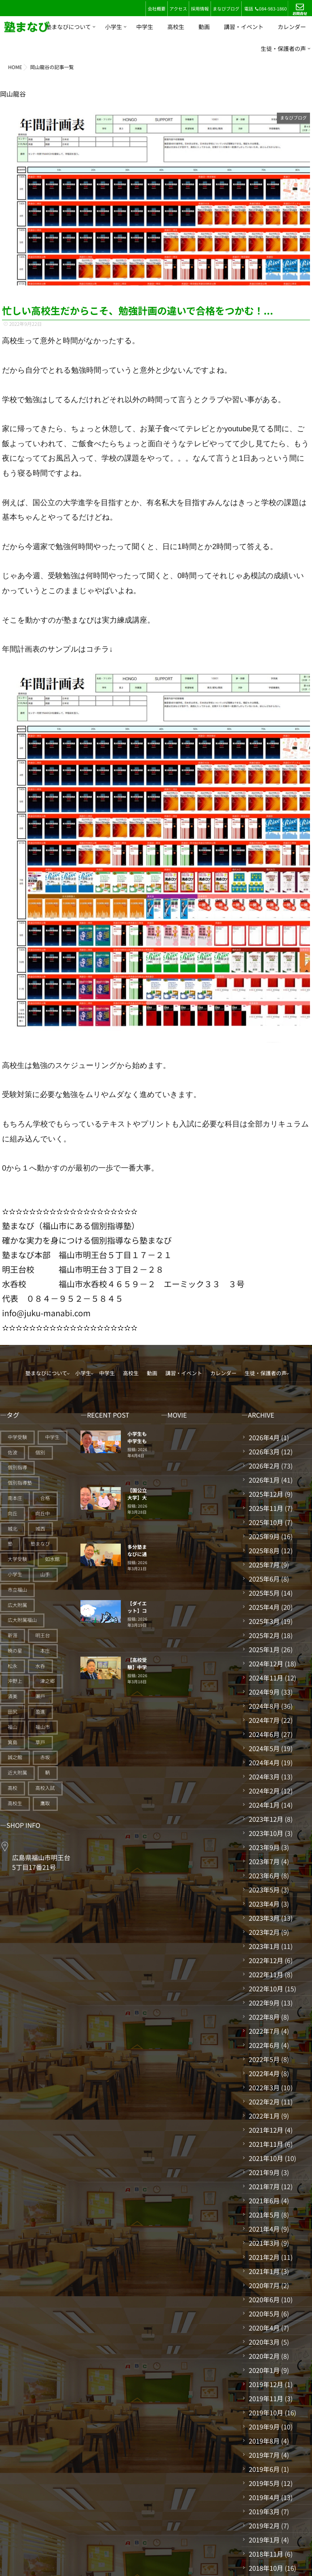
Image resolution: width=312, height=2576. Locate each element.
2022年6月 (264, 2045)
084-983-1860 (271, 9)
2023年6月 (264, 1875)
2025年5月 (264, 1593)
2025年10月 (266, 1522)
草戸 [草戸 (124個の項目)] (40, 1742)
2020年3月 (264, 2342)
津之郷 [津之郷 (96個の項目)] (47, 1681)
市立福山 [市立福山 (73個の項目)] (17, 1589)
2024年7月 (264, 1720)
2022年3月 (264, 2087)
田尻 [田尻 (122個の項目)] (12, 1711)
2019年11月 (266, 2398)
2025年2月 (264, 1635)
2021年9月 (264, 2172)
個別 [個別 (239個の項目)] (40, 1452)
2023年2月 (264, 1932)
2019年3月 (264, 2511)
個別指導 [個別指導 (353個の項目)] (17, 1467)
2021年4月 (264, 2229)
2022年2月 (264, 2101)
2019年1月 (264, 2540)
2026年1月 (264, 1480)
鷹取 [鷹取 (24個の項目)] (45, 1803)
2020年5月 (264, 2313)
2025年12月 (266, 1494)
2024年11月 (266, 1677)
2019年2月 (264, 2525)
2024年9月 (264, 1692)
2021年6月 (264, 2200)
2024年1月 (264, 1805)
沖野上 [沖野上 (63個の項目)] (15, 1681)
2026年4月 (264, 1437)
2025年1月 (264, 1649)
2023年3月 (264, 1918)
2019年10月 (266, 2412)
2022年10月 (266, 1988)
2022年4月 (264, 2073)
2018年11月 (266, 2554)
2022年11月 (266, 1974)
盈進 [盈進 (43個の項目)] (40, 1711)
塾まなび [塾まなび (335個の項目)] (40, 1543)
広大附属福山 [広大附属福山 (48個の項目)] (22, 1620)
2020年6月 (264, 2299)
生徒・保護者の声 (283, 49)
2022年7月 (264, 2031)
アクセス (178, 9)
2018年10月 (266, 2568)
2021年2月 (264, 2257)
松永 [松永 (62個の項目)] (12, 1666)
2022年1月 (264, 2116)
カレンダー (292, 27)
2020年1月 (264, 2370)
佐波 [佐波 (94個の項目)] (12, 1452)
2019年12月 (266, 2384)
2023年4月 (264, 1904)
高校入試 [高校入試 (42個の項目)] (45, 1788)
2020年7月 (264, 2285)
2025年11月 (266, 1508)
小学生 (113, 27)
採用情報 (200, 9)
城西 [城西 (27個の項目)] (40, 1528)
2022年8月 (264, 2017)
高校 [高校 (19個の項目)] (12, 1788)
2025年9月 (264, 1536)
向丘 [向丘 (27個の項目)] (12, 1513)
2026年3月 (264, 1451)
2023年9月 (264, 1847)
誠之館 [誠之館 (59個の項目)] (15, 1757)
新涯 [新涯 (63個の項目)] (12, 1635)
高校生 (175, 27)
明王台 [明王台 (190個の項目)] (43, 1635)
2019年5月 (264, 2483)
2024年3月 (264, 1776)
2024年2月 (264, 1791)
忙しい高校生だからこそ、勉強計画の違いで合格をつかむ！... (137, 310)
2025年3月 (264, 1621)
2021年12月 (266, 2130)
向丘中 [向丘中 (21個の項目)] (43, 1513)
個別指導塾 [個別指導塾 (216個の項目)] (20, 1482)
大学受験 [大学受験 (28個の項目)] (17, 1559)
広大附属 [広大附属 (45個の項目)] (17, 1605)
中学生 (144, 27)
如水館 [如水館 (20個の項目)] (52, 1559)
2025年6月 (264, 1579)
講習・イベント (244, 27)
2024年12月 (266, 1663)
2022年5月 (264, 2059)
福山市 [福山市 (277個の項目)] (43, 1727)
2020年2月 (264, 2356)
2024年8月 (264, 1706)
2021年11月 (266, 2144)
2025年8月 (264, 1550)
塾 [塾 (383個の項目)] (10, 1543)
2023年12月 (266, 1819)
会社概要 (156, 9)
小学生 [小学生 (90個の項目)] (15, 1574)
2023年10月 (266, 1833)
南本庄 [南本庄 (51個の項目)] (15, 1498)
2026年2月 (264, 1466)
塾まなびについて (68, 27)
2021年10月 (266, 2158)
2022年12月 (266, 1960)
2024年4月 (264, 1762)
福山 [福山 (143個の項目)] (12, 1727)
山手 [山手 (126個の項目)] (45, 1574)
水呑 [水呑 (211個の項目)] (40, 1666)
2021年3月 (264, 2243)
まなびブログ (226, 9)
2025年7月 (264, 1564)
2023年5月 (264, 1889)
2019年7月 (264, 2455)
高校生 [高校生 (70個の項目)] (15, 1803)
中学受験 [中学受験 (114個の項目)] (17, 1437)
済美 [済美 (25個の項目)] (12, 1696)
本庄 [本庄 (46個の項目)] (45, 1650)
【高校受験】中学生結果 (137, 1667)
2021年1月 (264, 2271)
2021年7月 (264, 2186)
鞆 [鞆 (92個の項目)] (47, 1772)
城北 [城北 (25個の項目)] (12, 1528)
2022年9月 (264, 2003)
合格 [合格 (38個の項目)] (45, 1498)
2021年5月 (264, 2214)
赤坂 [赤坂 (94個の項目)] (45, 1757)
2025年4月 (264, 1607)
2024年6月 (264, 1734)
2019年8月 (264, 2441)
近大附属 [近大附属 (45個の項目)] (17, 1772)
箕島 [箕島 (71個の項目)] (12, 1742)
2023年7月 (264, 1861)
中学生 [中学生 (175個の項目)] (52, 1437)
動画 (204, 27)
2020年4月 (264, 2328)
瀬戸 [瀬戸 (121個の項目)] (40, 1696)
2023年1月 (264, 1946)
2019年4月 (264, 2497)
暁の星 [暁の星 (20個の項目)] (15, 1650)
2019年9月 (264, 2426)
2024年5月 (264, 1748)
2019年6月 (264, 2469)
